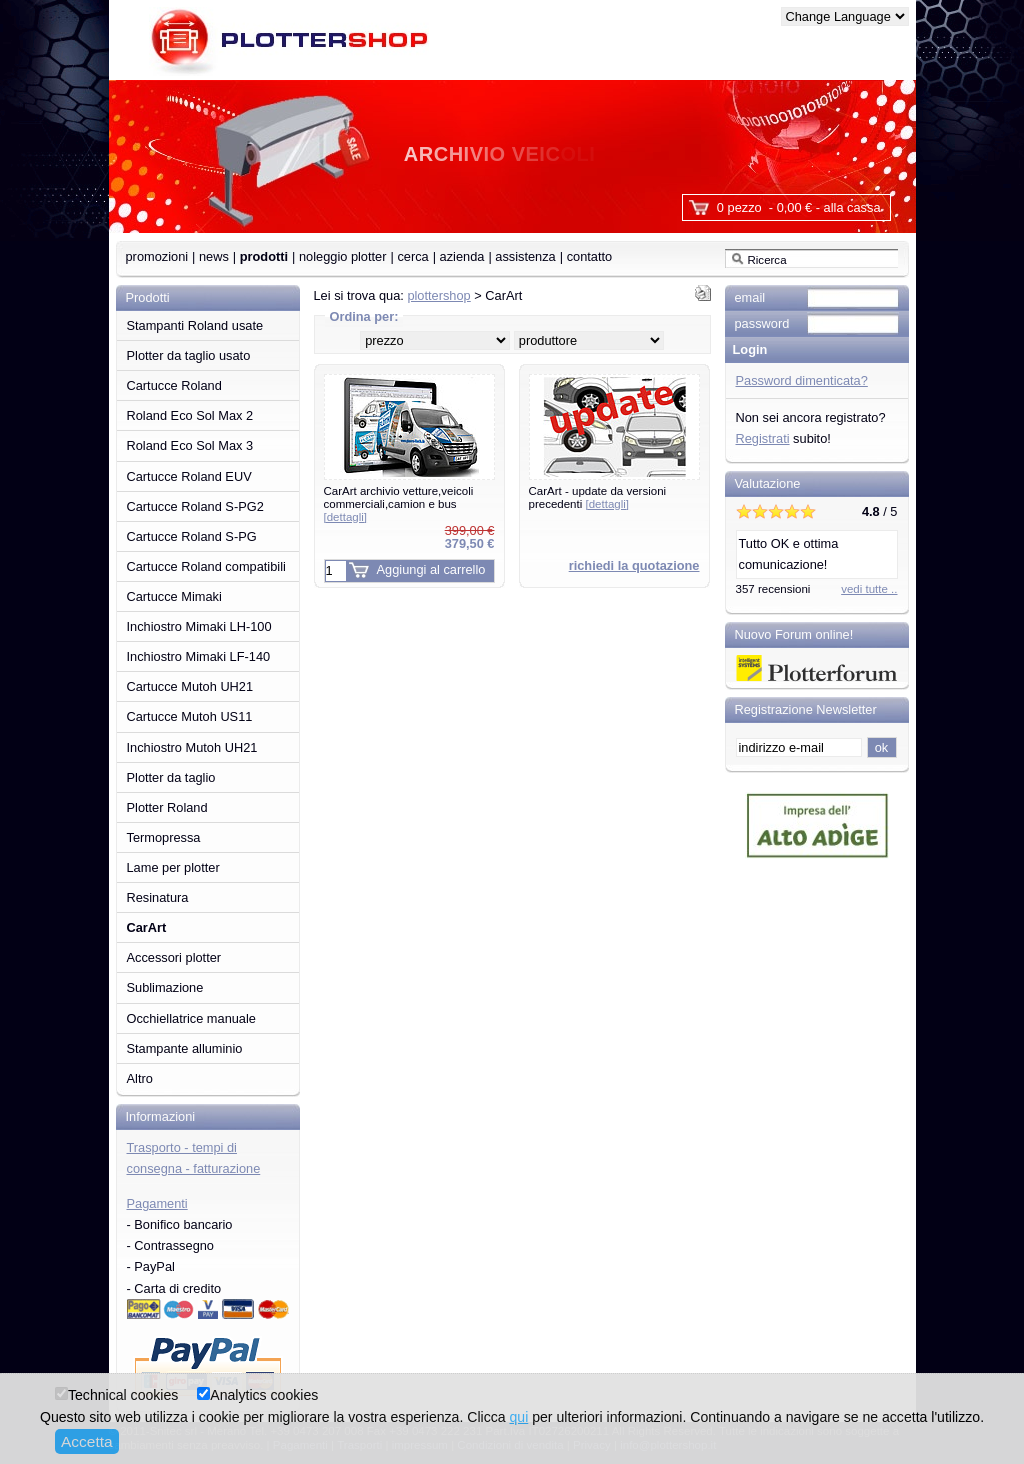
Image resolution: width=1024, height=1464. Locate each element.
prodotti (264, 256)
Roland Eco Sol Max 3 (190, 445)
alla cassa (852, 207)
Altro (140, 1078)
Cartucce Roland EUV (189, 476)
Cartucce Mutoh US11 (190, 716)
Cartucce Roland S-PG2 (195, 506)
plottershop (438, 295)
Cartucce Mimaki (174, 596)
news (214, 256)
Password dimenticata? (802, 380)
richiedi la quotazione (634, 565)
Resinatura (158, 897)
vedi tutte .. (869, 589)
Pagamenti (157, 1203)
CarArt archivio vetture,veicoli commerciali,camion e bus (399, 503)
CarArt (147, 927)
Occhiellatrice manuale (191, 1018)
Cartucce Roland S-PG (192, 536)
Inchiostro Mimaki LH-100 (199, 626)
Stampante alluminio (185, 1048)
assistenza (525, 256)
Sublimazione (165, 987)
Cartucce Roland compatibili (206, 566)
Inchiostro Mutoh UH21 (192, 747)
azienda (462, 256)
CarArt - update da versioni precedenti (598, 497)
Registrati (763, 438)
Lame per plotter (173, 867)
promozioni (157, 256)
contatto (590, 256)
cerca (412, 256)
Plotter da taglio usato (189, 355)
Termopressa (164, 837)
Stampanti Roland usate (195, 325)
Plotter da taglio (171, 777)
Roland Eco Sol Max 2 (190, 415)
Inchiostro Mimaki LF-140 (199, 656)
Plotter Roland (167, 807)
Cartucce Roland (174, 385)
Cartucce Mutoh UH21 (190, 686)
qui (518, 1417)
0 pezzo (739, 207)
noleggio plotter (343, 256)
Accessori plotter (174, 957)
